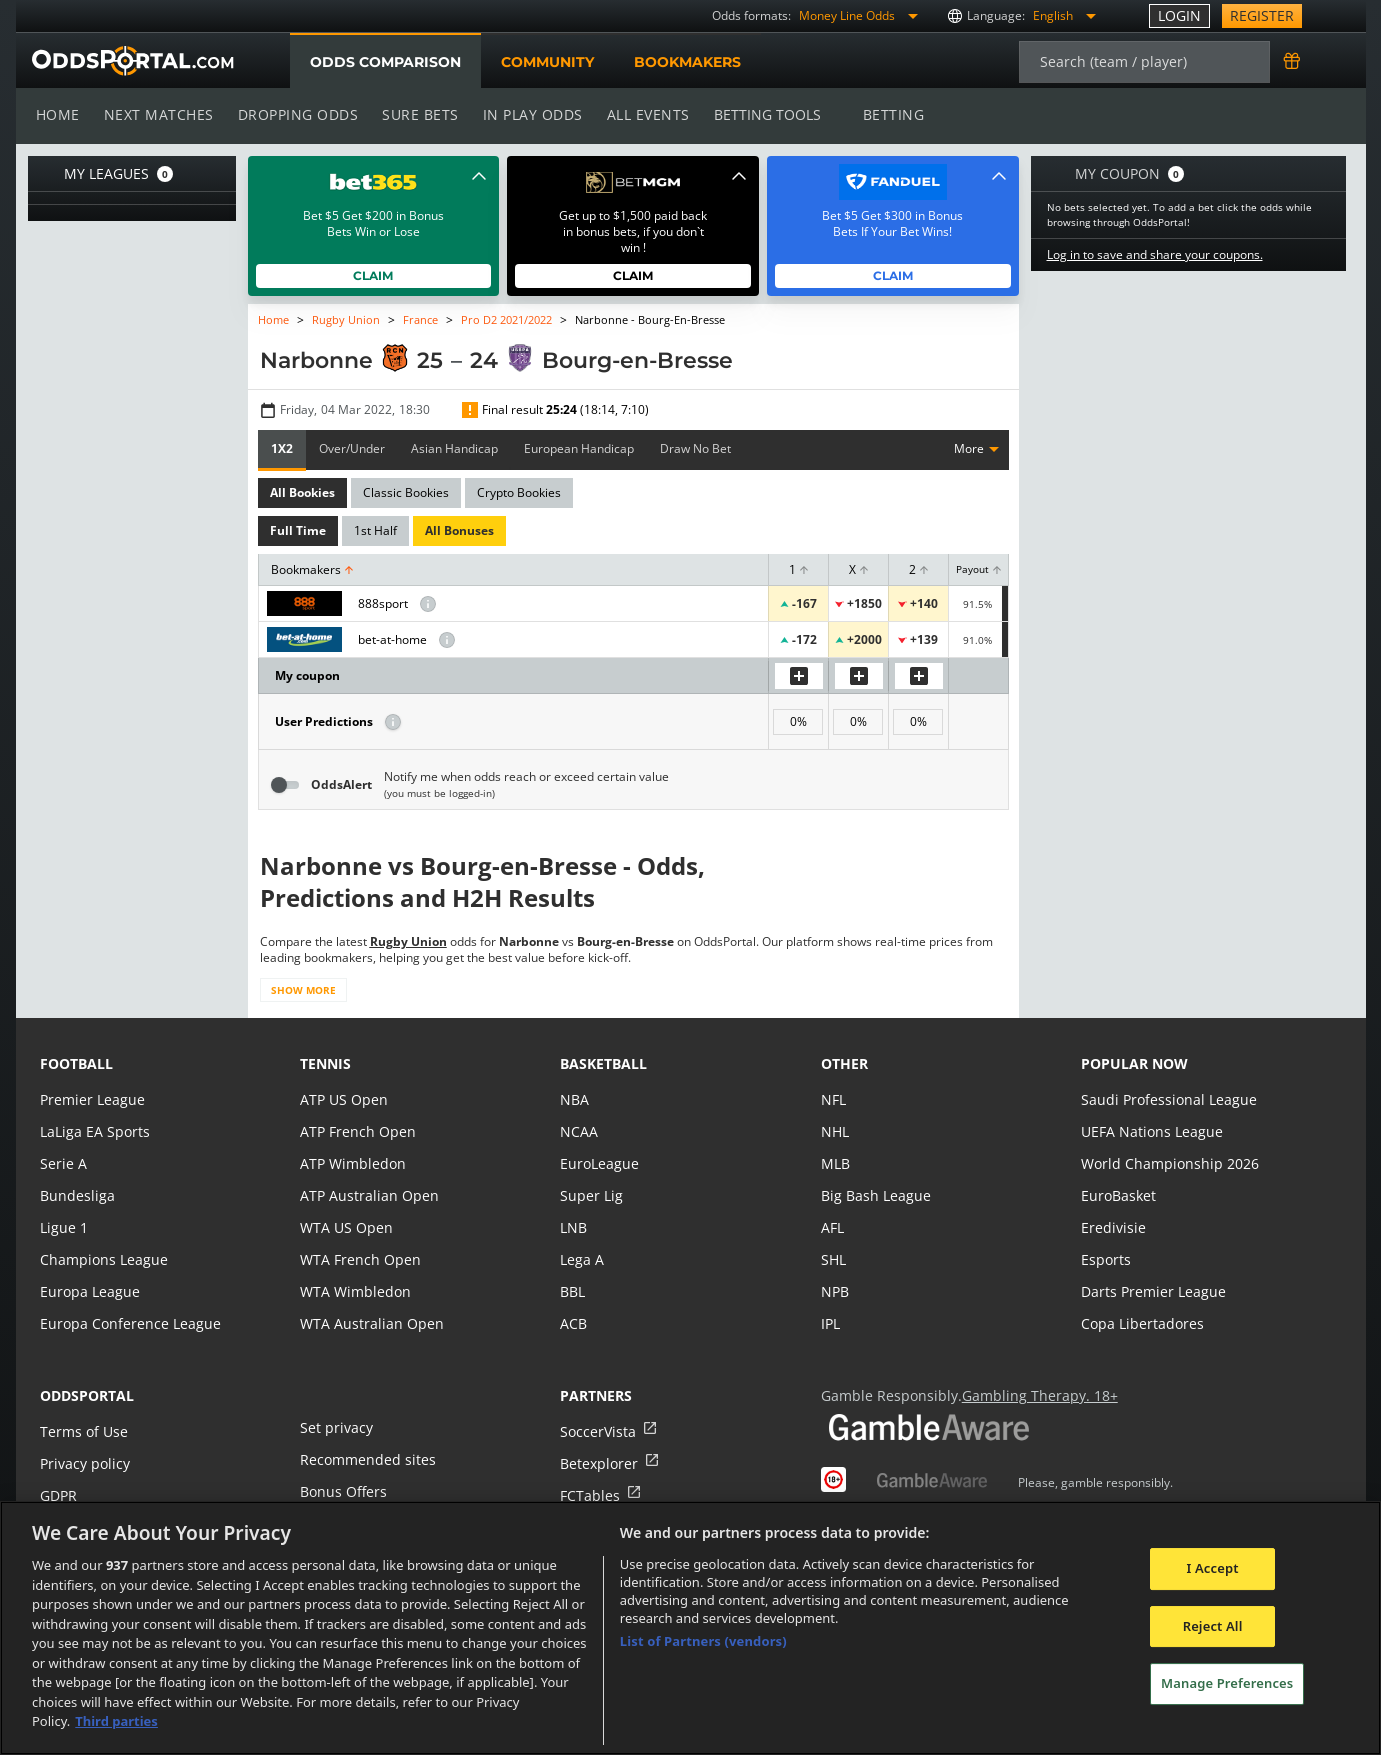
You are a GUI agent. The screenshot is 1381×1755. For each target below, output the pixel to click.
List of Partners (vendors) (703, 1641)
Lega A (581, 1259)
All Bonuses (456, 531)
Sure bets (416, 114)
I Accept (1213, 1568)
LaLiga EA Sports (93, 1131)
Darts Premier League (1152, 1291)
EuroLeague (599, 1163)
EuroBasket (1118, 1195)
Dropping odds (295, 114)
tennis (325, 1063)
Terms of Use (83, 1431)
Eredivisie (1112, 1227)
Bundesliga (76, 1195)
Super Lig (590, 1195)
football (76, 1063)
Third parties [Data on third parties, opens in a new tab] (116, 1721)
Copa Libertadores (1141, 1323)
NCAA (578, 1131)
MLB (835, 1163)
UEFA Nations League (1150, 1131)
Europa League (89, 1291)
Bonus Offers (343, 1491)
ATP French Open (356, 1131)
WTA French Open (358, 1259)
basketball (603, 1063)
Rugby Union (345, 319)
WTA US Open (345, 1227)
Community (546, 62)
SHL (833, 1259)
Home (58, 114)
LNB (573, 1227)
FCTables (589, 1495)
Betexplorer (598, 1463)
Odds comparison (385, 62)
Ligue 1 (63, 1227)
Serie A (62, 1163)
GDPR (58, 1495)
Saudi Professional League (1166, 1099)
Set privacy (335, 1427)
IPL (831, 1323)
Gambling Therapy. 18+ (1032, 1395)
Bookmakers (687, 62)
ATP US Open (343, 1099)
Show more (302, 990)
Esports (1105, 1259)
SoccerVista (597, 1431)
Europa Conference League (128, 1323)
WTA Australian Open (369, 1323)
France (419, 319)
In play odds (526, 114)
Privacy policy (84, 1463)
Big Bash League (874, 1195)
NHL (835, 1131)
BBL (572, 1291)
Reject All (1213, 1626)
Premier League (91, 1099)
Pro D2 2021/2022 (506, 319)
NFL (833, 1099)
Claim (373, 275)
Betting (883, 114)
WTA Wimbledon (354, 1291)
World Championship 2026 (1167, 1163)
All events (641, 114)
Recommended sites (366, 1459)
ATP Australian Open (367, 1195)
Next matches (157, 114)
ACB (573, 1323)
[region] (690, 1628)
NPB (835, 1291)
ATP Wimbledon (352, 1163)
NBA (574, 1099)
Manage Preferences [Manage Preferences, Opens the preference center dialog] (1227, 1684)
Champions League (102, 1259)
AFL (832, 1227)
